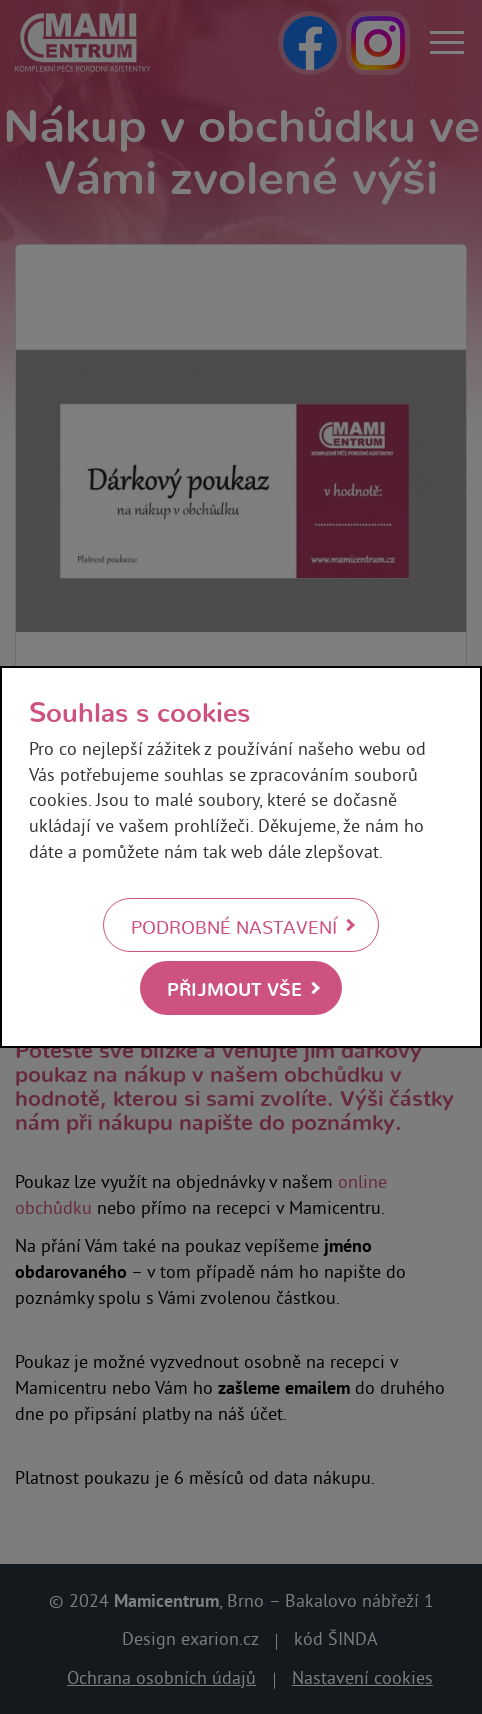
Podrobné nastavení (234, 926)
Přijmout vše (234, 987)
